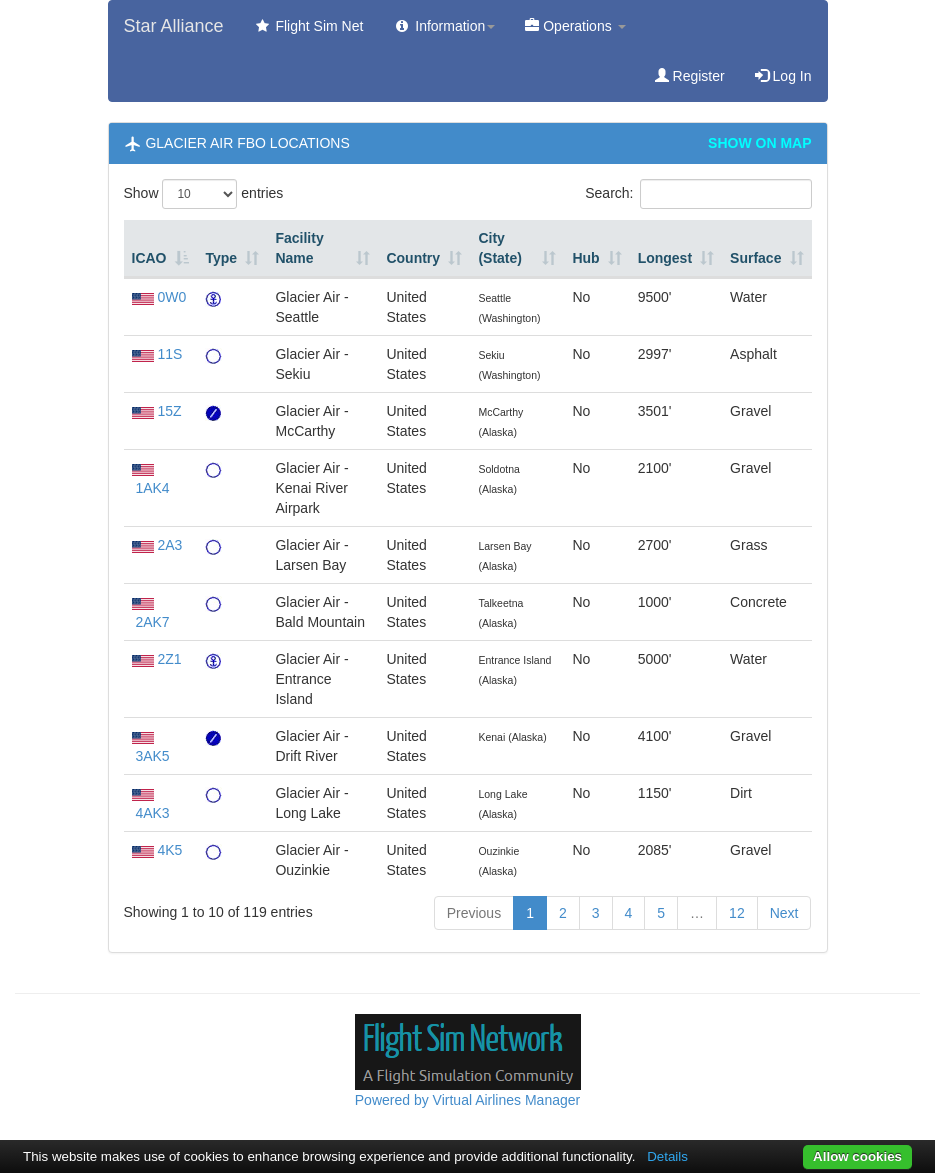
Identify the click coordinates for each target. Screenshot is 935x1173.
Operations (575, 26)
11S (169, 354)
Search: (698, 194)
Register (690, 76)
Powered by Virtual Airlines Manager (467, 1100)
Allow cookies (857, 1156)
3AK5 (152, 756)
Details (667, 1156)
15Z (169, 411)
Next (784, 913)
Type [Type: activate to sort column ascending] (221, 258)
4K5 (169, 850)
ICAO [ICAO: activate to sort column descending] (149, 258)
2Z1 (169, 659)
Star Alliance (174, 26)
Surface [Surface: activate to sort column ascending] (755, 258)
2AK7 (152, 622)
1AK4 (152, 488)
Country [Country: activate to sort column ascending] (413, 258)
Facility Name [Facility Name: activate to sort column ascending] (299, 248)
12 (737, 913)
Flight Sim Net (309, 26)
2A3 (169, 545)
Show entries (204, 194)
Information (444, 26)
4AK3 (152, 813)
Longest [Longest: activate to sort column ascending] (665, 258)
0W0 (171, 297)
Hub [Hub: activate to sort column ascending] (585, 258)
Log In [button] (783, 76)
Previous (474, 913)
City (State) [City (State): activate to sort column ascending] (500, 248)
